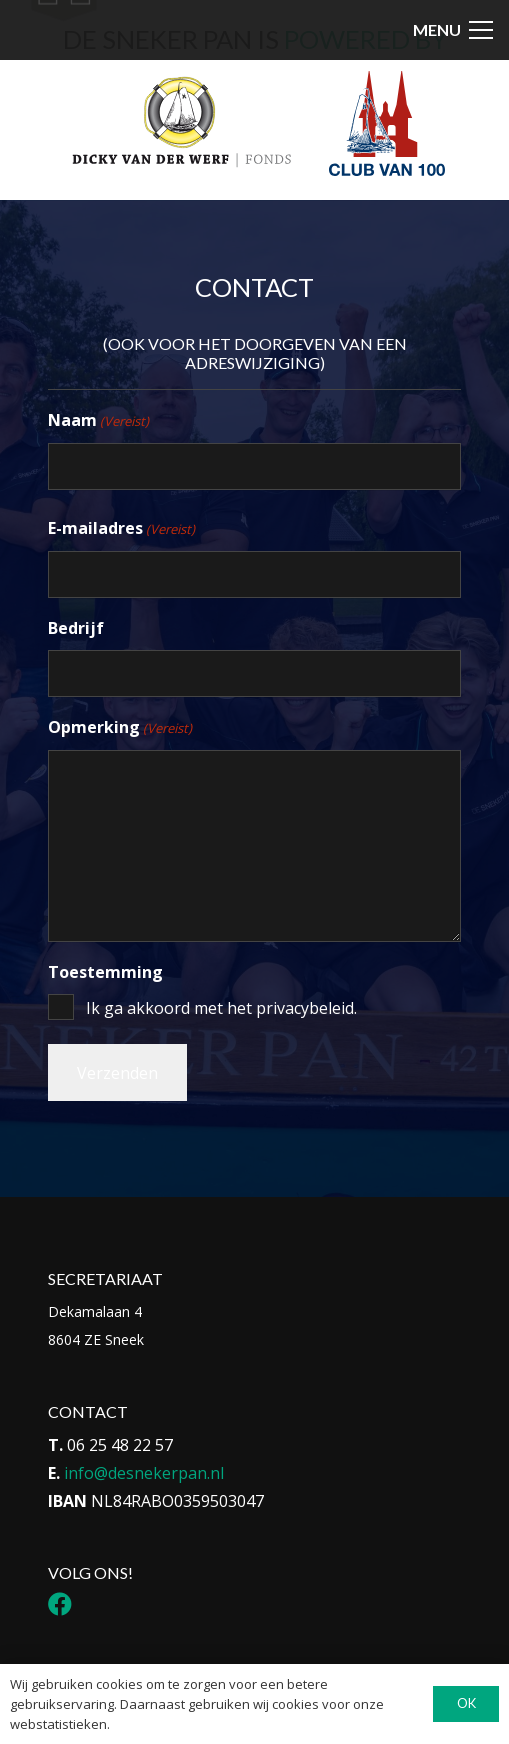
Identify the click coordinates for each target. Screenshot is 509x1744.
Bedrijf (76, 628)
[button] (453, 30)
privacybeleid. (306, 1008)
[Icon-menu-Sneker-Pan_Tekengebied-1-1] (63, 46)
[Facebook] (60, 1604)
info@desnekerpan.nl (144, 1473)
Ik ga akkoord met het (221, 1008)
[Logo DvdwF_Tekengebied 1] (180, 121)
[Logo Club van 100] (387, 123)
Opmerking (120, 728)
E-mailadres (121, 529)
